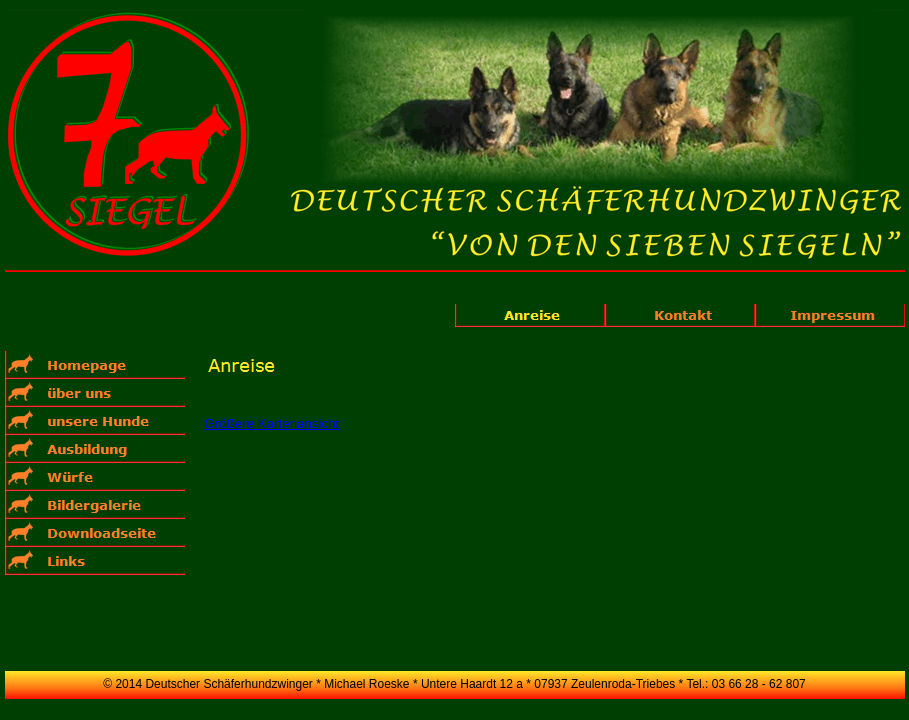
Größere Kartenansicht (272, 423)
